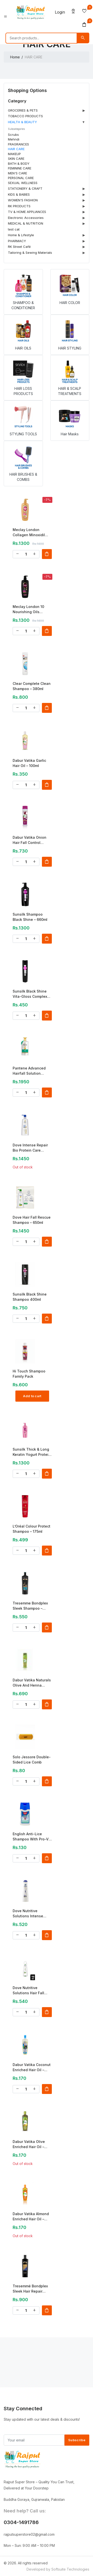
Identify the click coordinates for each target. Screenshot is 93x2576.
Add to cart (32, 1396)
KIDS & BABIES (19, 194)
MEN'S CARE (17, 173)
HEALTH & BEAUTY (22, 122)
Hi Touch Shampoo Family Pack (29, 1373)
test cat (14, 229)
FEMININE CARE (19, 168)
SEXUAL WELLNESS (22, 183)
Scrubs (13, 135)
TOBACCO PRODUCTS (25, 116)
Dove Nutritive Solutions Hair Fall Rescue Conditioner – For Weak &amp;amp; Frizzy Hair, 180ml (31, 1991)
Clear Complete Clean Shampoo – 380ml (32, 686)
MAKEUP (14, 154)
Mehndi (13, 139)
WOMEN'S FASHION (23, 200)
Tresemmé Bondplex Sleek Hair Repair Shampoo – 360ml (30, 2289)
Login (60, 12)
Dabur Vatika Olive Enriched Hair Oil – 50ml (29, 2144)
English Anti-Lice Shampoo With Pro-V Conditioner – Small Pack (31, 1837)
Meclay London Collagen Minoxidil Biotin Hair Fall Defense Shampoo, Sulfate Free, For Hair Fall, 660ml (31, 532)
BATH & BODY (19, 163)
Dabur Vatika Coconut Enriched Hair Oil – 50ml (32, 2067)
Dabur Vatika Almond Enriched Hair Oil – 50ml (31, 2217)
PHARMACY (17, 241)
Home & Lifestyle (21, 235)
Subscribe (76, 2440)
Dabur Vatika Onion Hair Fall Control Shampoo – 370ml (29, 840)
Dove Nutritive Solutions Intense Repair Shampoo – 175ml (28, 1914)
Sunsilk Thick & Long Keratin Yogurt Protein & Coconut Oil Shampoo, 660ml (32, 1452)
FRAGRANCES (18, 144)
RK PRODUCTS (19, 206)
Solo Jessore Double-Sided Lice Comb (32, 1759)
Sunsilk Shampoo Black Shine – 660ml (30, 917)
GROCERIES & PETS (23, 110)
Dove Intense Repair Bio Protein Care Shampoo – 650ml (30, 1148)
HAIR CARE (16, 149)
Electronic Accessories (26, 218)
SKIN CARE (16, 159)
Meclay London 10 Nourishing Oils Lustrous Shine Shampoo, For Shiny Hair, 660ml (30, 609)
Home (15, 57)
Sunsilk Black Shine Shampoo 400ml (30, 1296)
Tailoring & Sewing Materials (30, 253)
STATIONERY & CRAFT (25, 188)
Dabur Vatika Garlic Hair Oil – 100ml (29, 763)
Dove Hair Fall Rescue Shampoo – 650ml (32, 1220)
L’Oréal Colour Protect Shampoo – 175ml (31, 1528)
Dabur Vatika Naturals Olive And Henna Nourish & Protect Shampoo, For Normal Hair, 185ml (32, 1683)
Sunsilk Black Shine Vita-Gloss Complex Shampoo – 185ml (30, 994)
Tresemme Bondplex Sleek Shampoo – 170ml (30, 1606)
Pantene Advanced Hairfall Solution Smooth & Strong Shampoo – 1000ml (29, 1071)
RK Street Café (19, 247)
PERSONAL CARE (21, 178)
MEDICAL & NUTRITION (25, 223)
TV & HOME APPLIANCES (27, 212)
